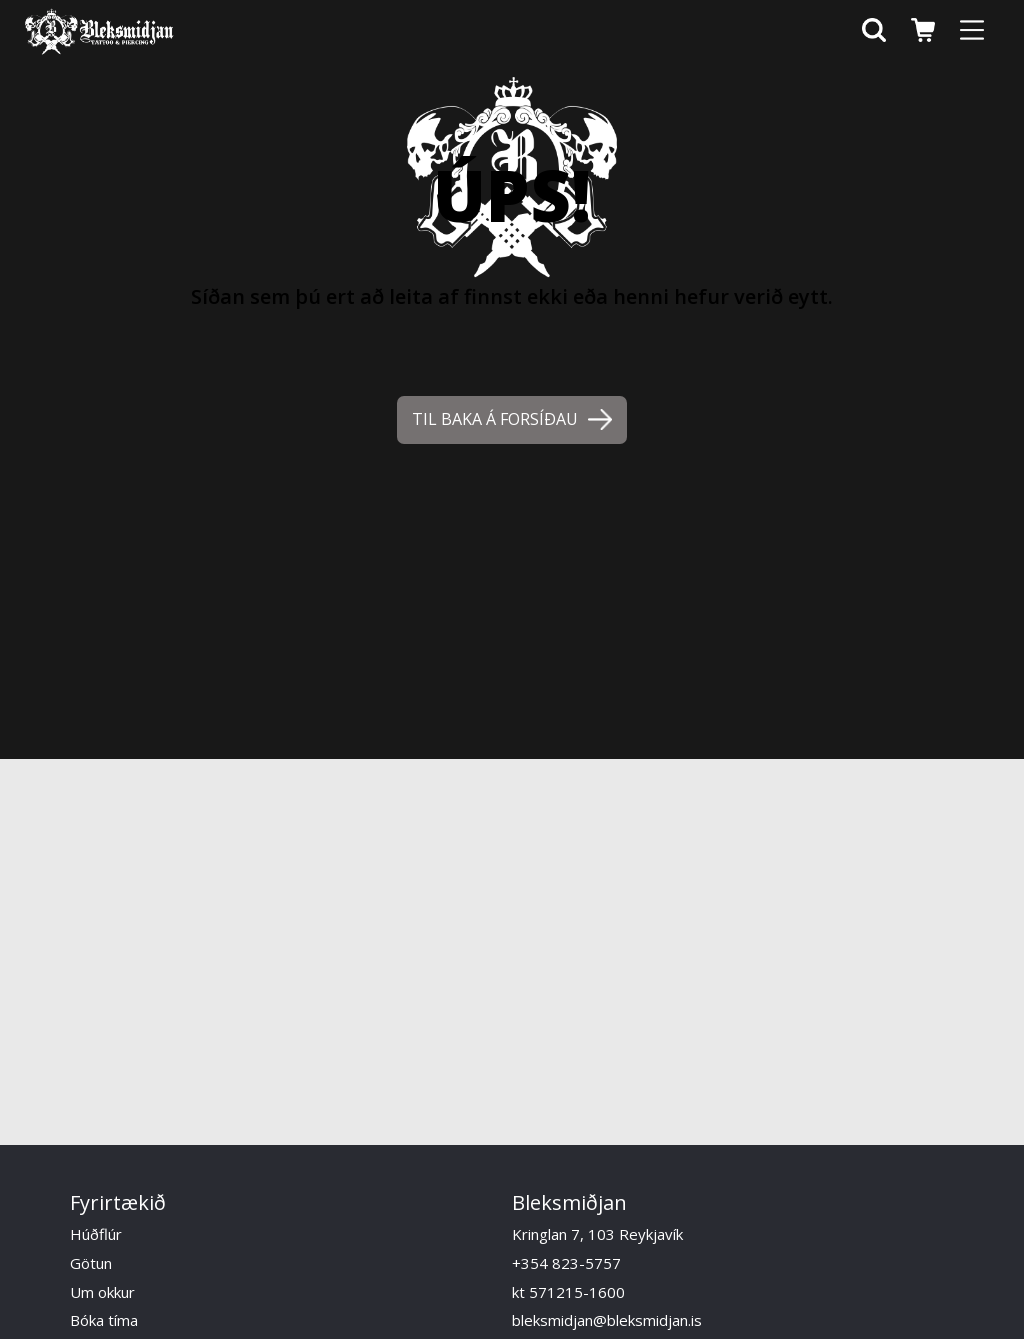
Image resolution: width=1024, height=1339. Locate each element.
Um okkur (102, 1292)
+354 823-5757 (566, 1263)
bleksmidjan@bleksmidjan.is (607, 1320)
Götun (91, 1263)
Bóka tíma (104, 1320)
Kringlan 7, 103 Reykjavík (597, 1234)
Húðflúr (96, 1234)
